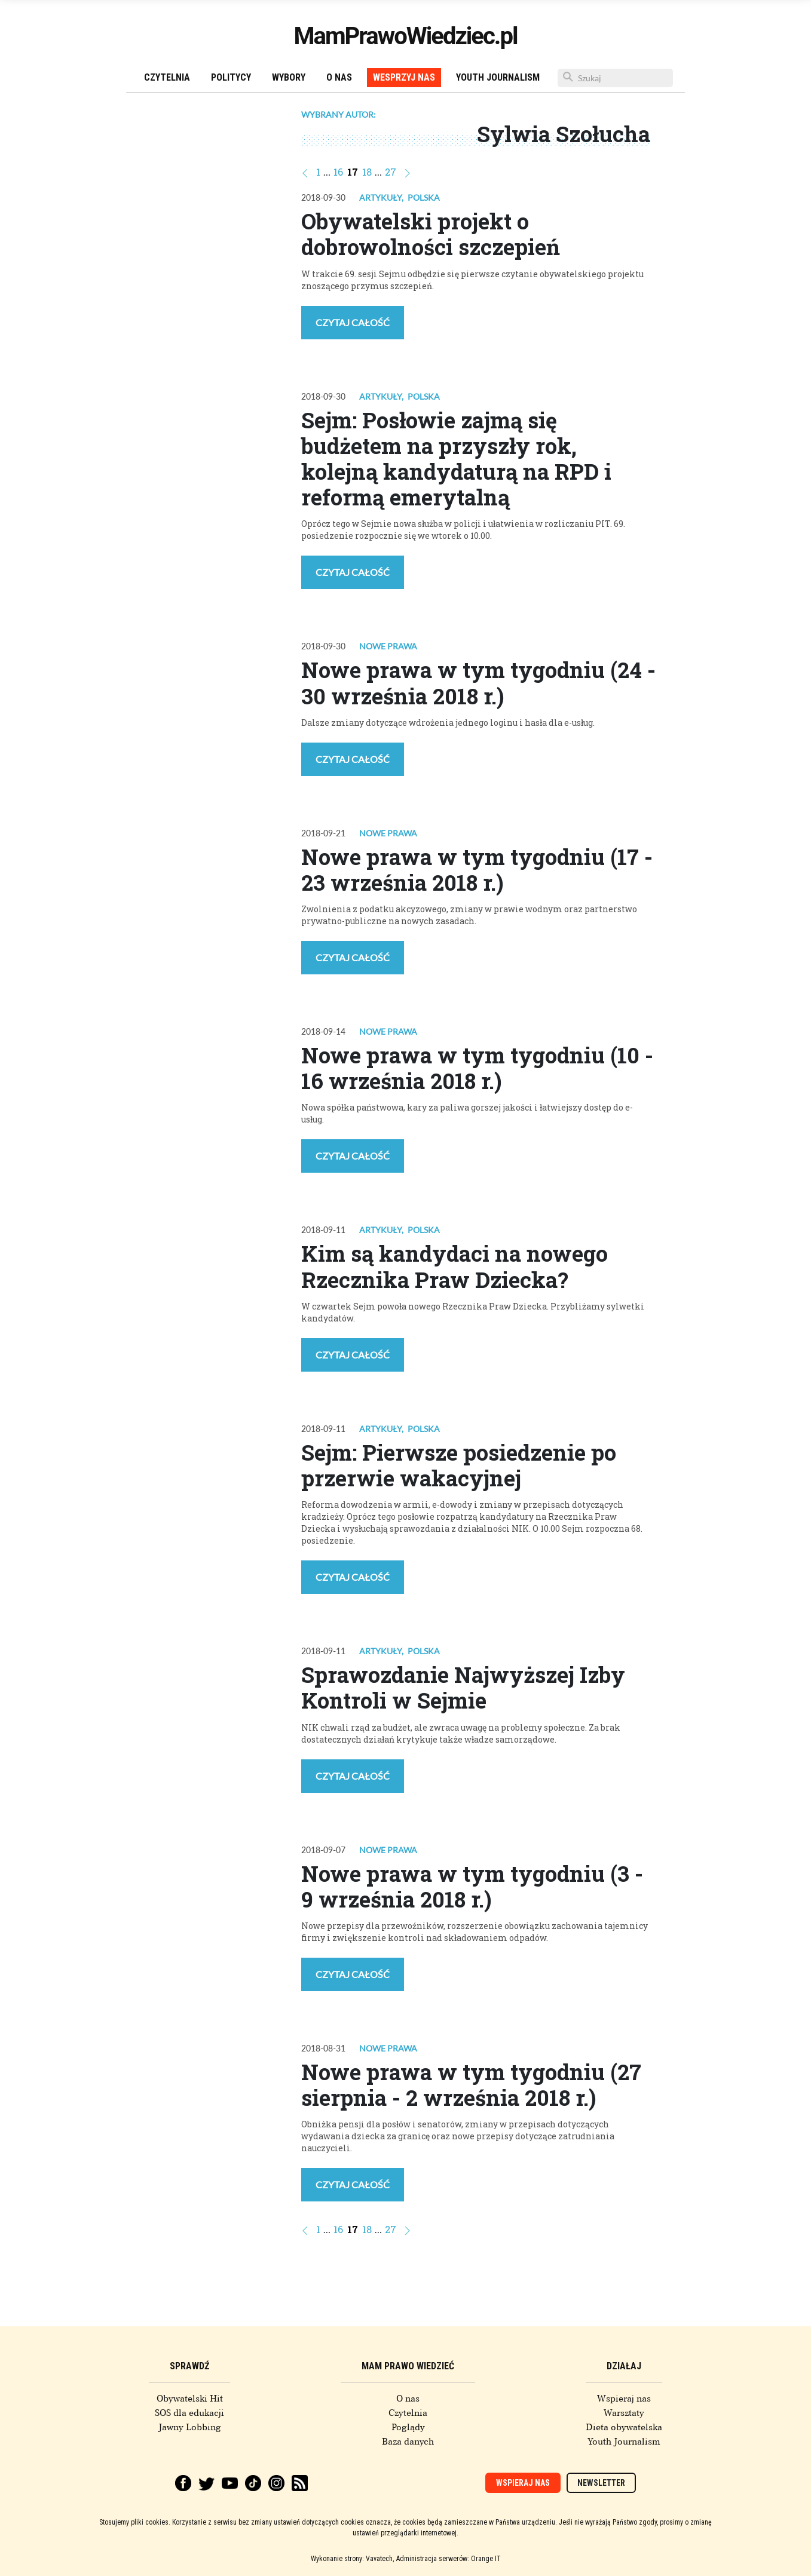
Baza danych (408, 2442)
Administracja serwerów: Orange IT (448, 2558)
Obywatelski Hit (190, 2399)
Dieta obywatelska (624, 2427)
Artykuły (380, 197)
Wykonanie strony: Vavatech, (352, 2558)
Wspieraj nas (624, 2399)
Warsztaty (624, 2413)
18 (367, 171)
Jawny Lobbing (189, 2427)
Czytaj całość (353, 322)
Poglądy (408, 2427)
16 (338, 171)
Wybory (288, 77)
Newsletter (601, 2483)
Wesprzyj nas (404, 77)
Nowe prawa (388, 646)
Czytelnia (167, 77)
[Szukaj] (615, 78)
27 (390, 171)
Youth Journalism (498, 77)
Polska (424, 197)
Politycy (231, 77)
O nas (339, 77)
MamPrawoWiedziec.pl (406, 36)
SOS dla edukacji (189, 2413)
